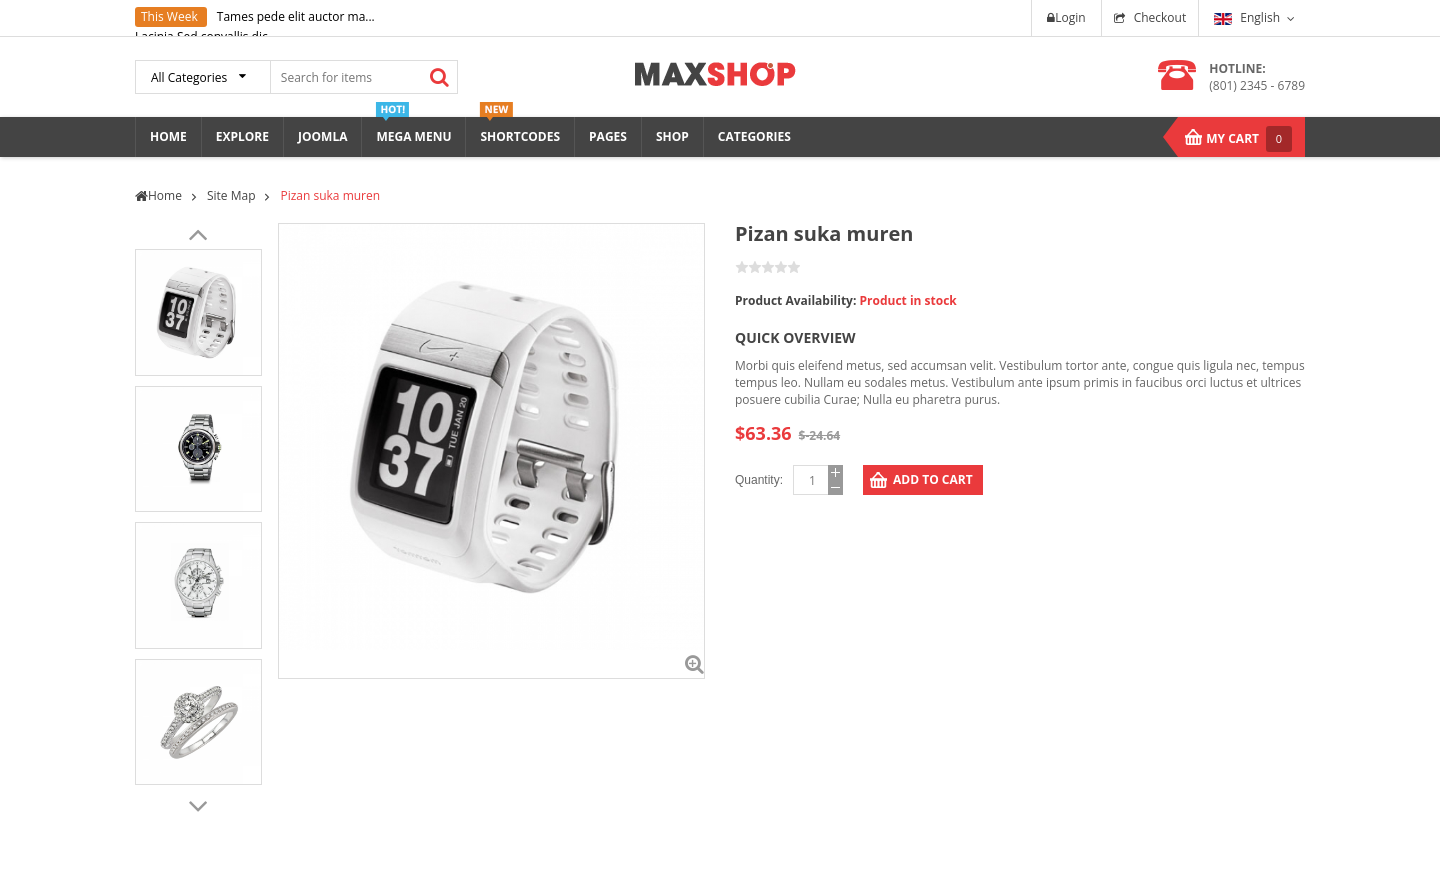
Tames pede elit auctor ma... (296, 16)
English (1247, 17)
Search (439, 77)
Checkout (1160, 17)
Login (1066, 17)
